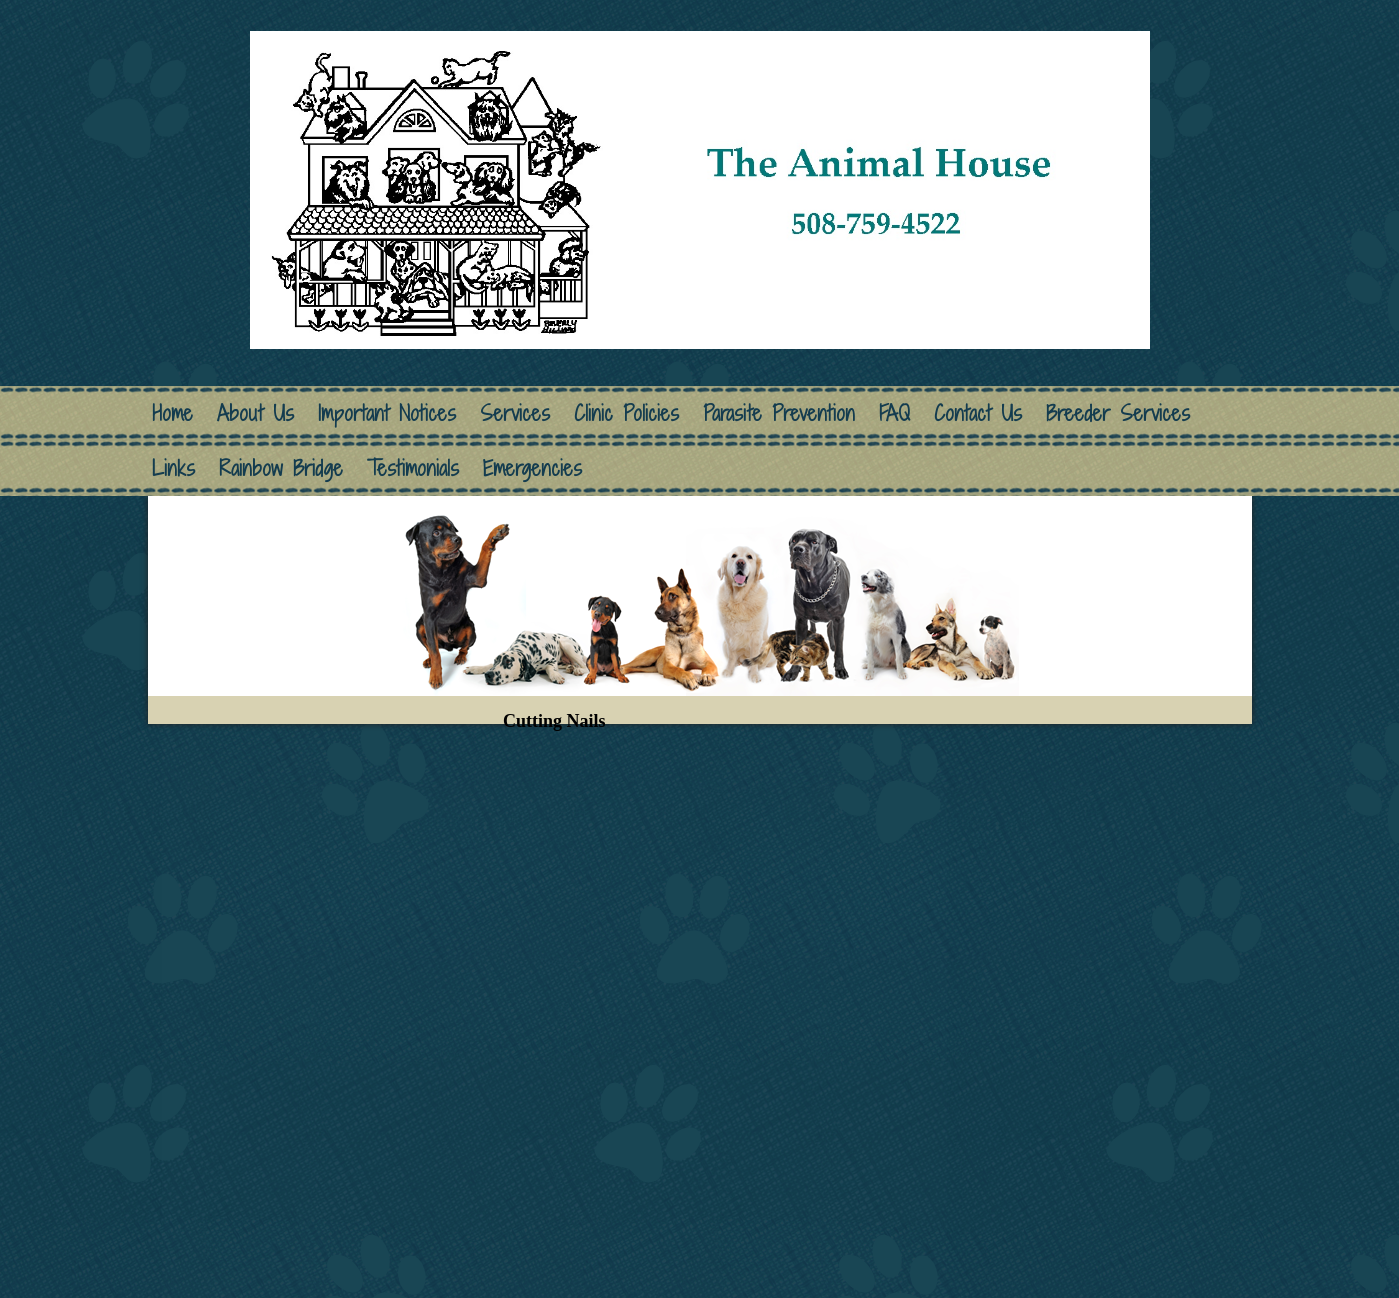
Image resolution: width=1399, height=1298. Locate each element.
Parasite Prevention (779, 413)
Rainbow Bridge (281, 468)
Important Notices (387, 413)
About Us (255, 413)
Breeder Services (1118, 413)
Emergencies (532, 468)
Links (173, 468)
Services (515, 413)
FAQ (894, 413)
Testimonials (413, 468)
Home (172, 413)
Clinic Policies (626, 413)
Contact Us (978, 413)
